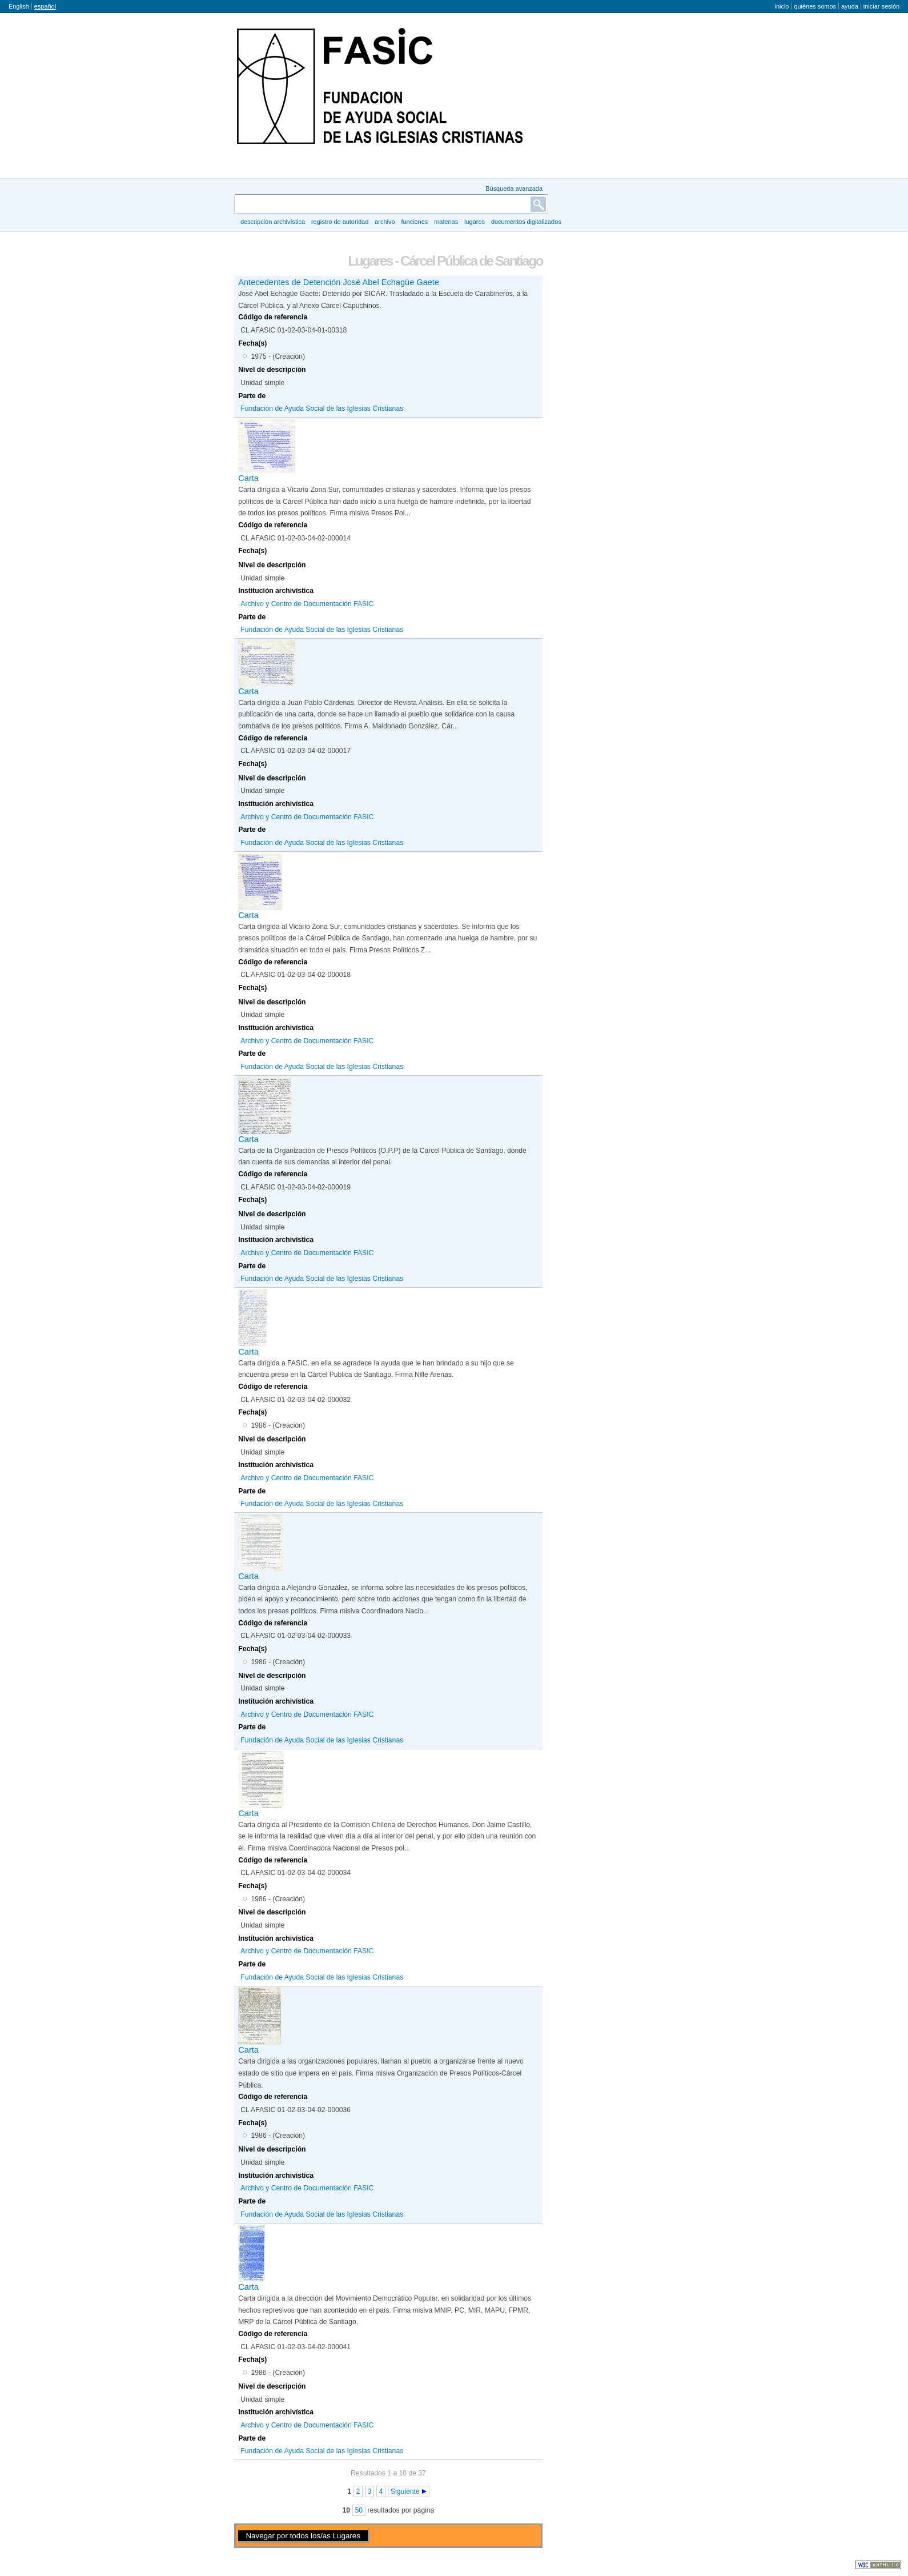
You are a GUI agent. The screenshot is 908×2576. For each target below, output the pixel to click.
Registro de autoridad (339, 221)
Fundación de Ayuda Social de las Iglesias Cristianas (321, 408)
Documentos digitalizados (526, 221)
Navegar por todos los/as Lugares (303, 2535)
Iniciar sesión (881, 6)
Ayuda (849, 6)
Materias (446, 221)
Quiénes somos (815, 6)
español (45, 6)
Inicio (782, 6)
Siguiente (405, 2491)
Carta (248, 478)
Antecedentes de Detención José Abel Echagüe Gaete (338, 282)
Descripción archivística (272, 221)
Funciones (414, 221)
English (19, 6)
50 (359, 2510)
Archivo (385, 221)
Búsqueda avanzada (514, 188)
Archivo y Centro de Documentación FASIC (306, 604)
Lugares (474, 221)
